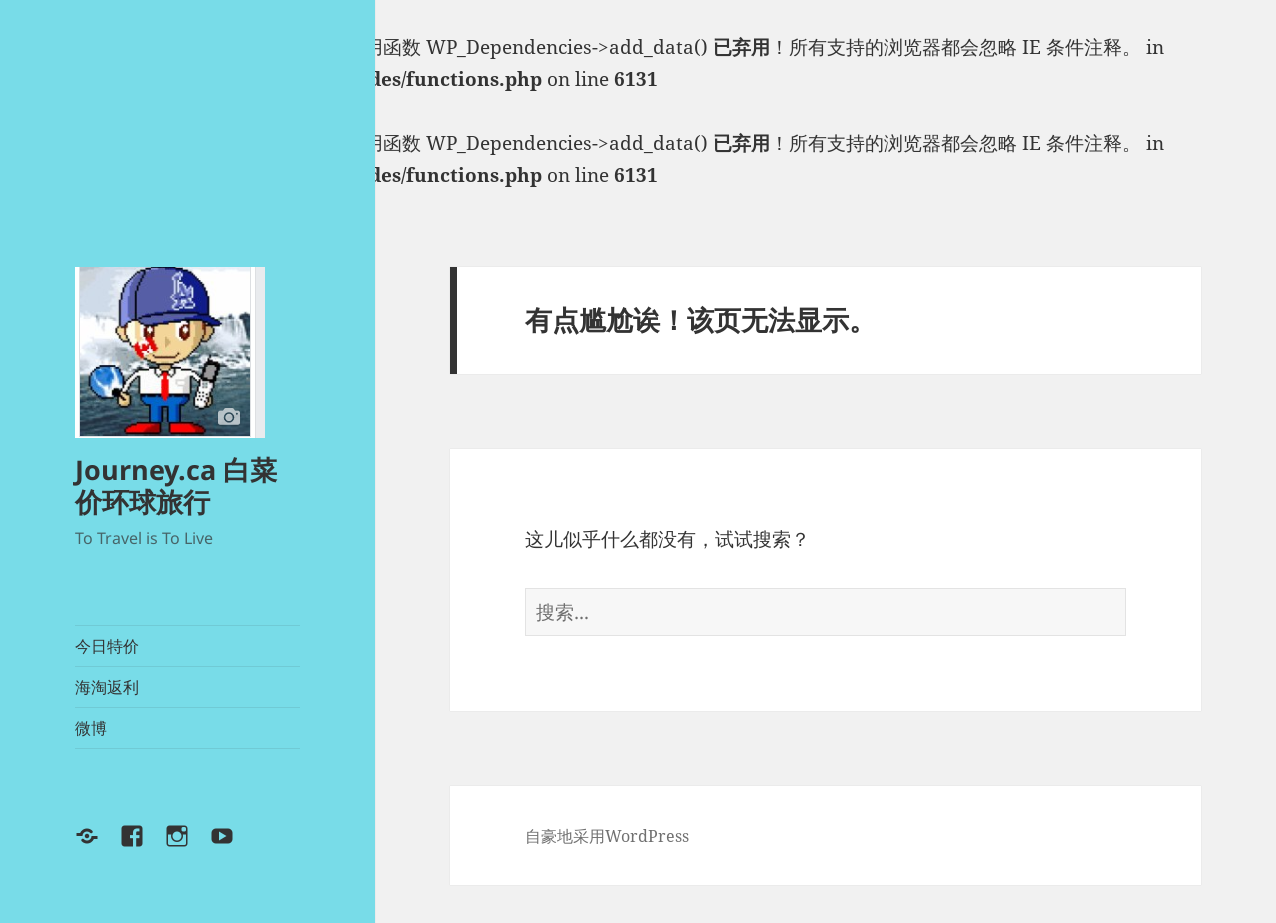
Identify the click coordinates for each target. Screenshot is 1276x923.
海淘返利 (107, 687)
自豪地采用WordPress (607, 836)
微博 (91, 728)
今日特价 (107, 646)
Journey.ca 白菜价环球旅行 (176, 485)
